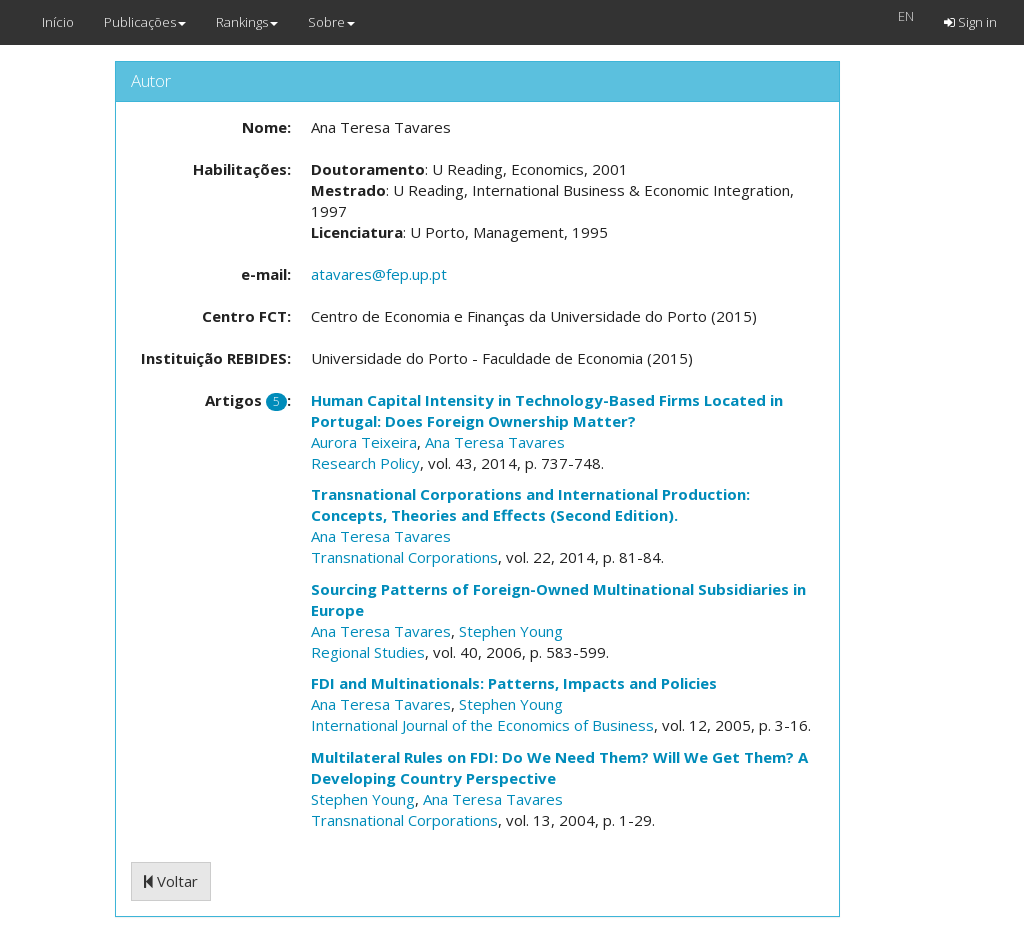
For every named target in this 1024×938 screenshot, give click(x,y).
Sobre (331, 22)
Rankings (247, 22)
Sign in (970, 22)
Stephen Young (511, 631)
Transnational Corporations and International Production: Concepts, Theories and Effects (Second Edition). (530, 504)
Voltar (171, 881)
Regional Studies (368, 652)
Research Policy (365, 463)
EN (906, 16)
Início (58, 22)
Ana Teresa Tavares (495, 442)
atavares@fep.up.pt (379, 274)
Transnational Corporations (404, 557)
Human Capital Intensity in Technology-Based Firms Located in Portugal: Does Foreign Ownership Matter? (547, 410)
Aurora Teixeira (364, 442)
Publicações (145, 22)
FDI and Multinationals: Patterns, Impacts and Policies (514, 683)
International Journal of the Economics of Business (482, 725)
